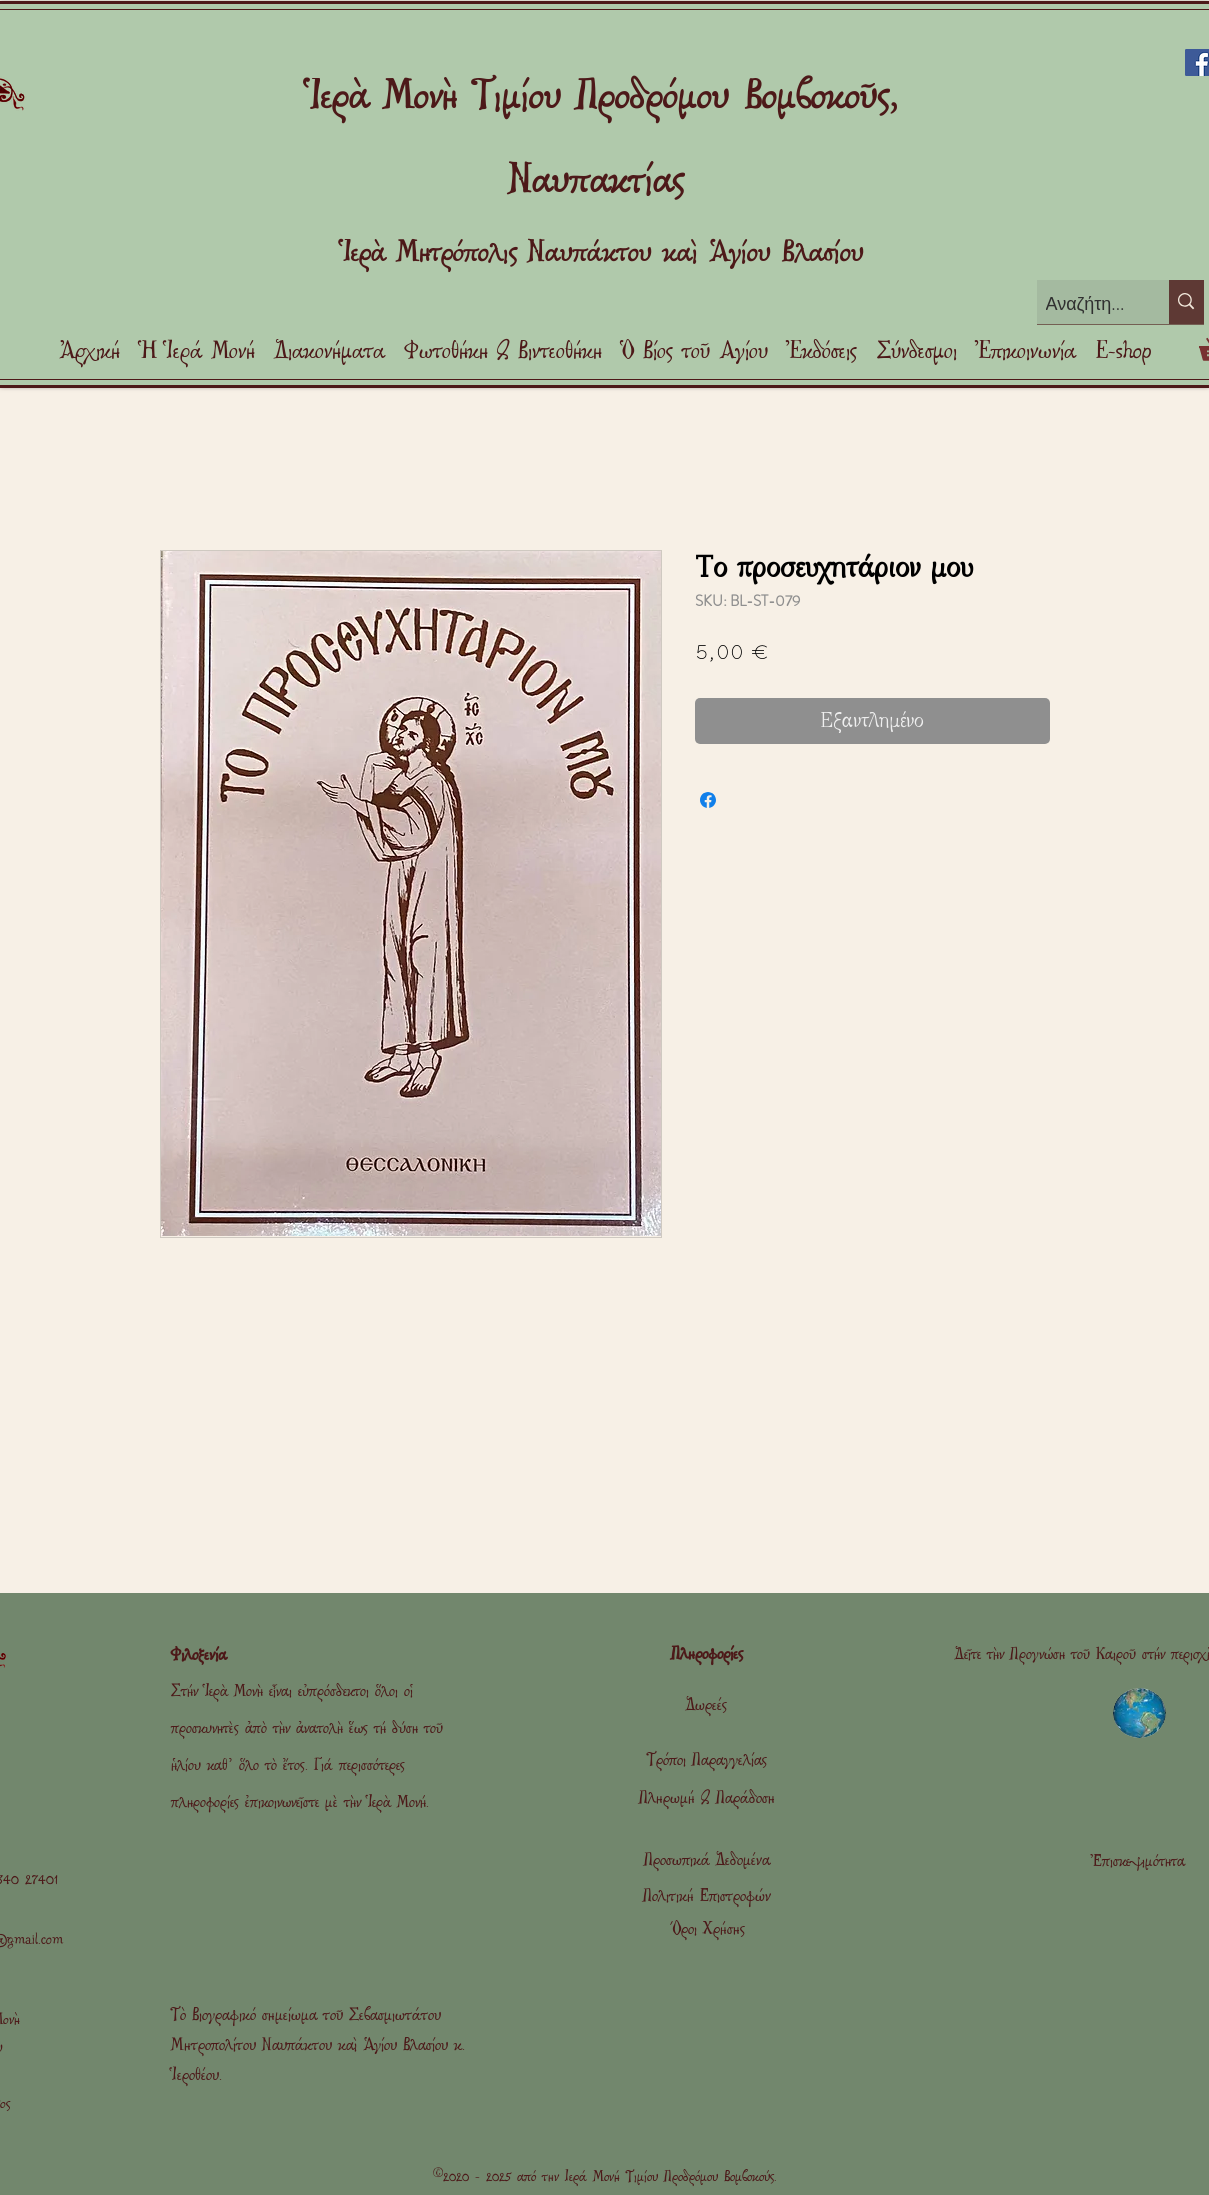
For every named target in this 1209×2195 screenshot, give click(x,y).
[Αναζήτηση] (1087, 304)
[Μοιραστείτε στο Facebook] (708, 800)
